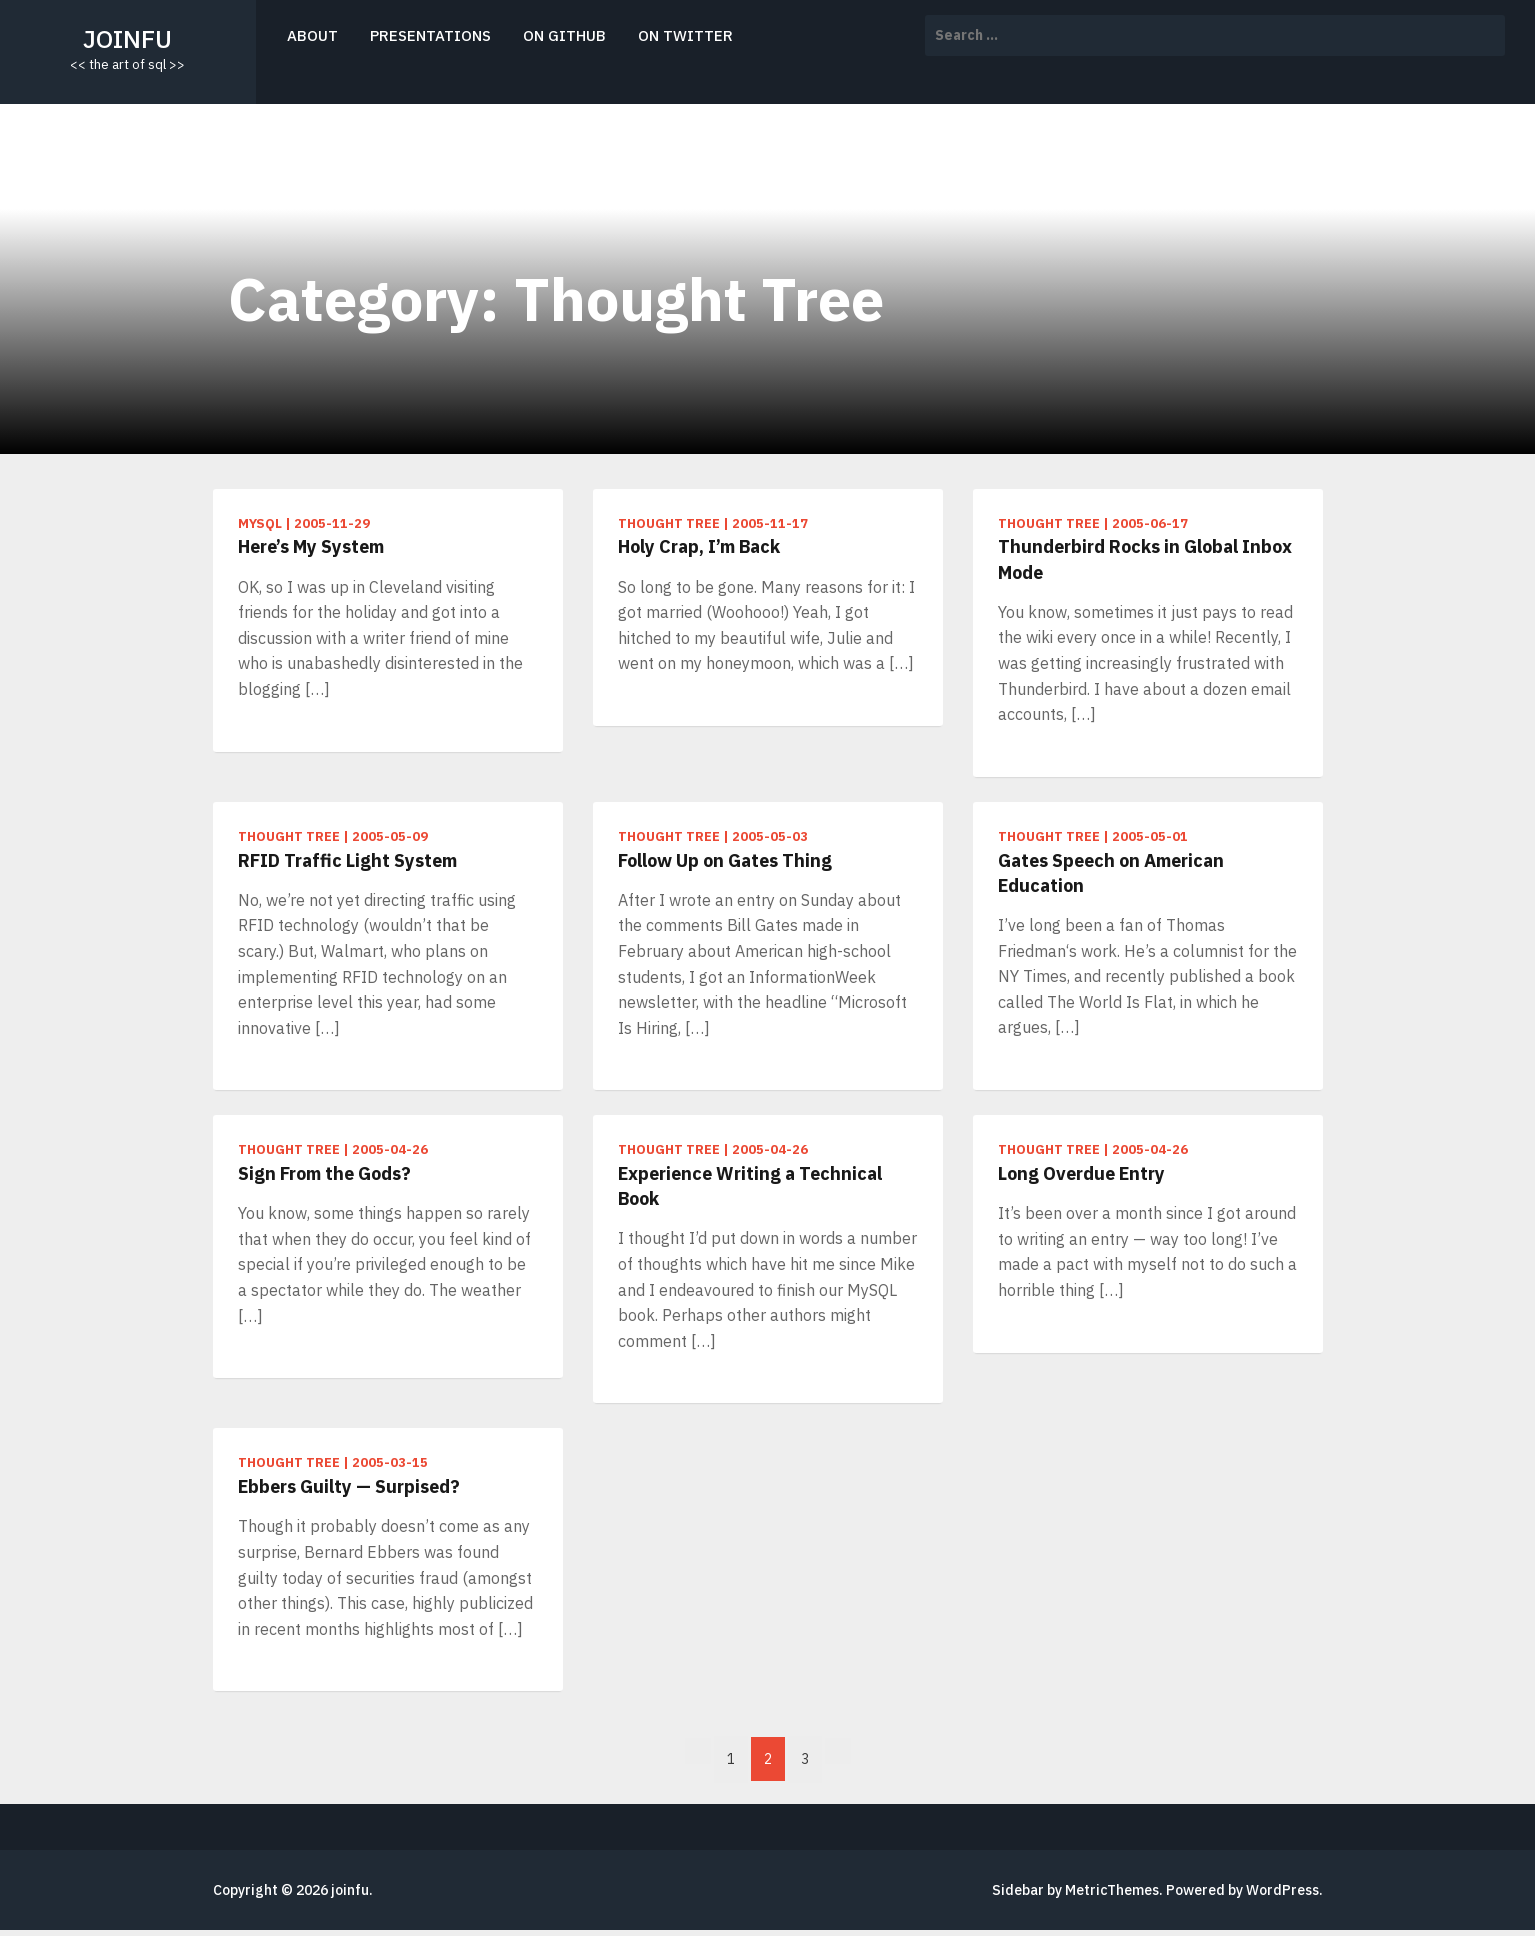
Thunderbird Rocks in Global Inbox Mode (1145, 559)
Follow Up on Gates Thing (725, 860)
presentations (430, 35)
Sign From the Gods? (324, 1173)
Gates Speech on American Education (1111, 873)
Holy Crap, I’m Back (699, 546)
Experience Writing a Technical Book (750, 1186)
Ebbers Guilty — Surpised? (349, 1486)
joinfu (127, 38)
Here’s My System (311, 546)
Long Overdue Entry (1081, 1173)
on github (564, 35)
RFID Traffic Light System (347, 860)
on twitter (685, 35)
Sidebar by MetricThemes (1075, 1890)
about (312, 35)
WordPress (1282, 1890)
